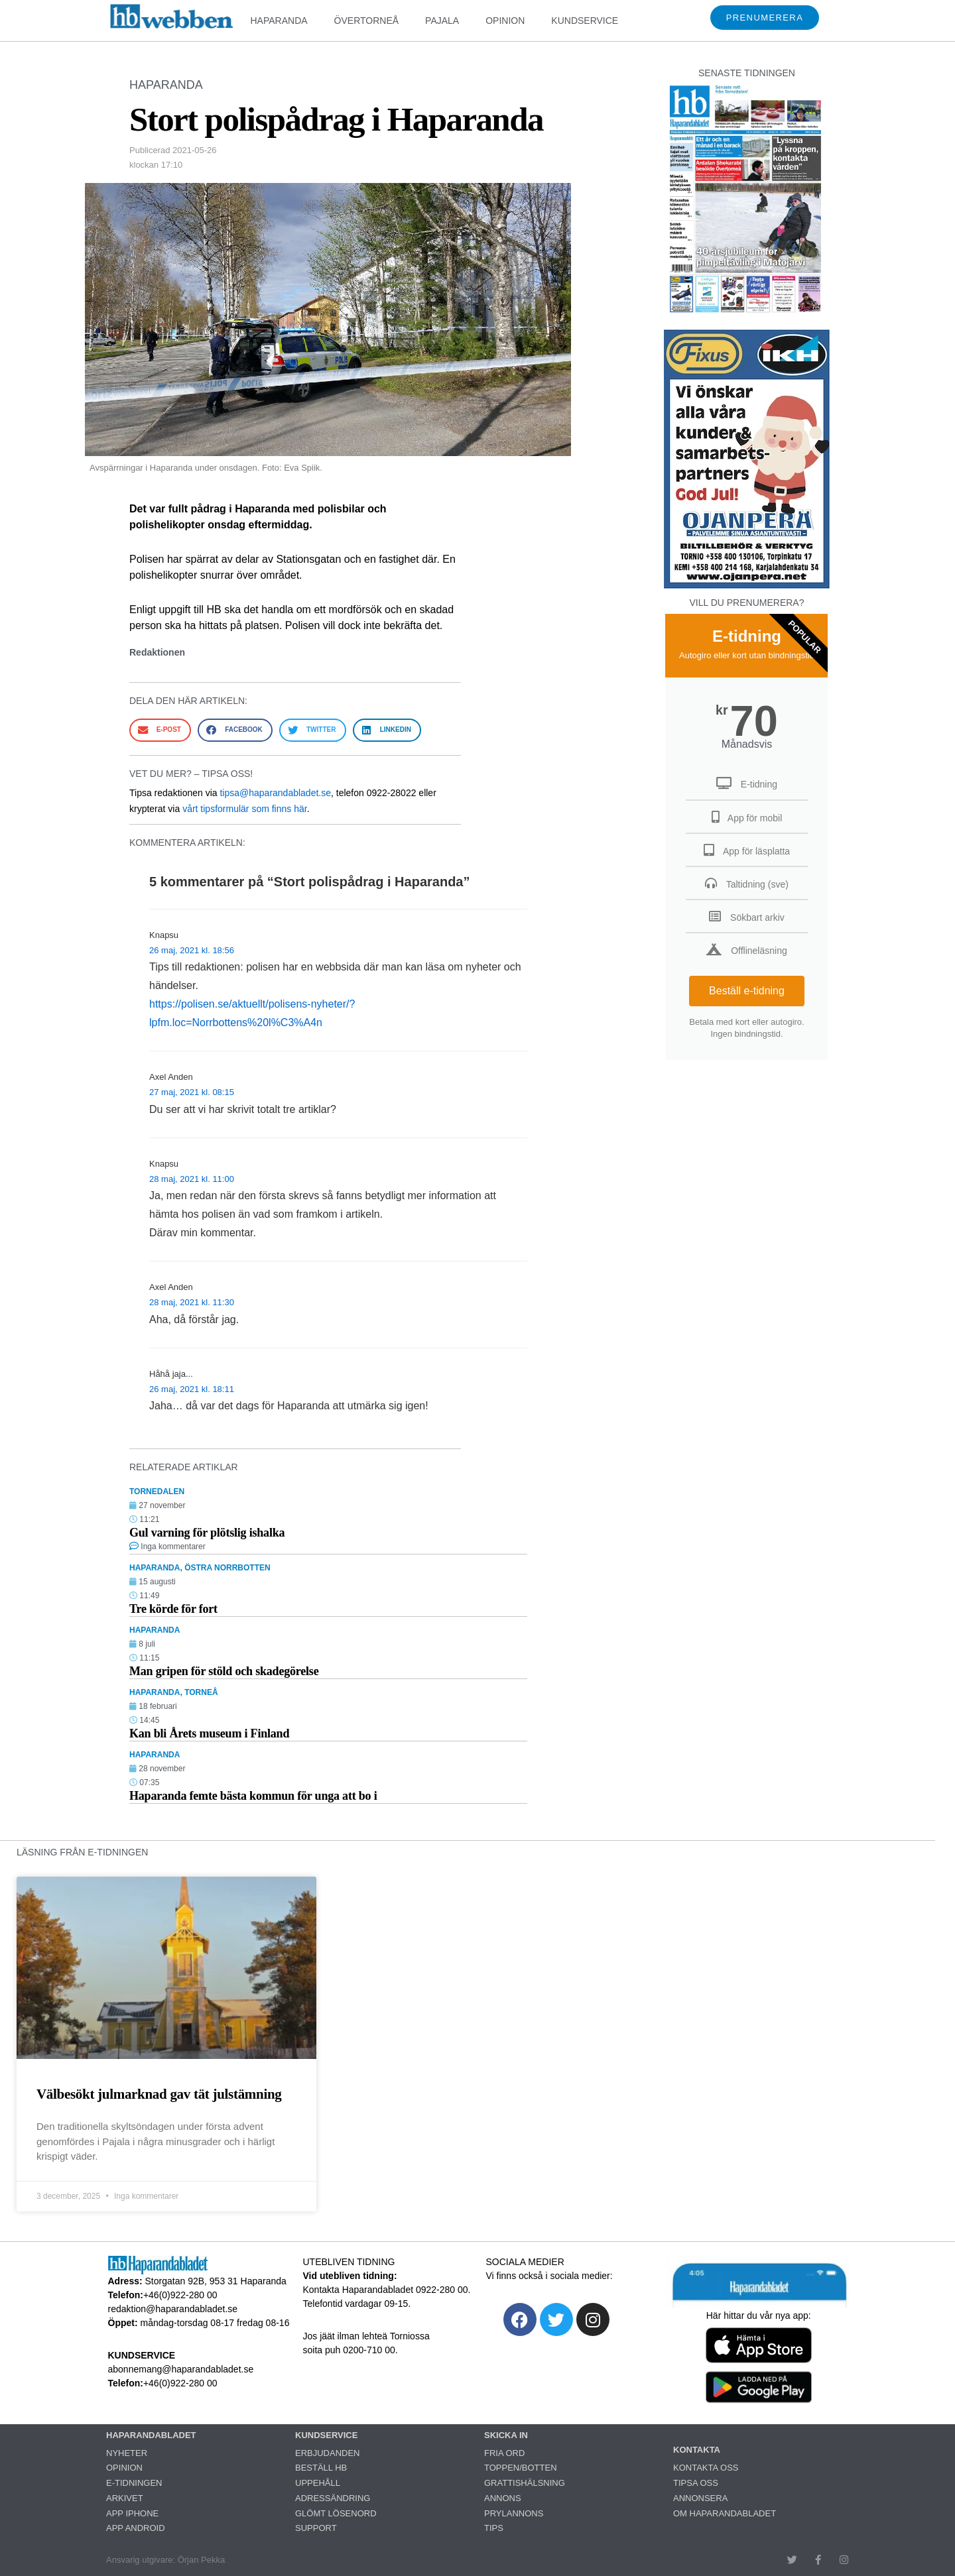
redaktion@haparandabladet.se (173, 2309)
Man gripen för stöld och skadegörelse (223, 1671)
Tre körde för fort (173, 1608)
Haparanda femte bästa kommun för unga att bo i (253, 1795)
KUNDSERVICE (584, 20)
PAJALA (442, 20)
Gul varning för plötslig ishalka (207, 1532)
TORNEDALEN (156, 1491)
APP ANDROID (135, 2528)
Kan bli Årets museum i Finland (209, 1733)
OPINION (505, 20)
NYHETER (126, 2453)
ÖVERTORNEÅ (366, 20)
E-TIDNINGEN (134, 2483)
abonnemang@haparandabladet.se (181, 2369)
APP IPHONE (132, 2513)
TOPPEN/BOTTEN (520, 2468)
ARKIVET (124, 2498)
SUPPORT (316, 2528)
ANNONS (502, 2498)
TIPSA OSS (695, 2483)
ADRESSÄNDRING (332, 2498)
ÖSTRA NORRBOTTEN (227, 1567)
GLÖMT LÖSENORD (336, 2513)
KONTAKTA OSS (705, 2468)
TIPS (493, 2528)
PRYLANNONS (513, 2513)
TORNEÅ (201, 1692)
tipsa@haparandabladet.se (275, 793)
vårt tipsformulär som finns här (244, 808)
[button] (160, 730)
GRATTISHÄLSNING (524, 2483)
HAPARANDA (278, 20)
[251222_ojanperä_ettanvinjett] (747, 585)
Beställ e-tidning (747, 990)
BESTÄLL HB (321, 2468)
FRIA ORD (504, 2453)
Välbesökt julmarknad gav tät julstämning (159, 2094)
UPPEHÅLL (317, 2483)
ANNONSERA (700, 2498)
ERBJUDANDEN (327, 2453)
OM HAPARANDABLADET (724, 2513)
